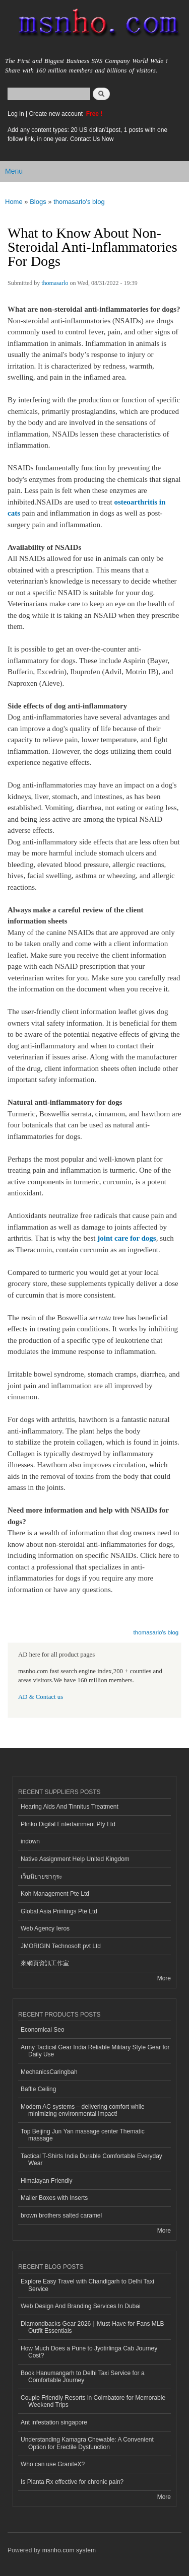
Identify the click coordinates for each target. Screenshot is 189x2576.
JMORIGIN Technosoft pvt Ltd (61, 1946)
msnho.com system (69, 2550)
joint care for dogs (126, 1238)
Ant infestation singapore (54, 2422)
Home (14, 201)
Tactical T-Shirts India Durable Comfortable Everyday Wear (91, 2160)
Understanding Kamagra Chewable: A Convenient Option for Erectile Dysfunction (87, 2443)
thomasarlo (54, 283)
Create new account (56, 113)
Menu (14, 171)
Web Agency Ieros (45, 1928)
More (164, 1978)
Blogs (38, 201)
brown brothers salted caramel (61, 2215)
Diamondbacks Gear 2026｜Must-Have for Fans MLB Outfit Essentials (92, 2327)
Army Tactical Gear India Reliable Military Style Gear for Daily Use (95, 2051)
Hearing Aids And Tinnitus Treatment (69, 1806)
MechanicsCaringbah (49, 2072)
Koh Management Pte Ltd (55, 1893)
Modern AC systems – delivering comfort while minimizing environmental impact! (83, 2110)
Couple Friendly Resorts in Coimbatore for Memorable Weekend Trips (93, 2401)
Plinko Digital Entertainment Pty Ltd (68, 1824)
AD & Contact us (40, 1696)
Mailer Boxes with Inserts (54, 2197)
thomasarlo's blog (78, 201)
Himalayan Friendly (47, 2180)
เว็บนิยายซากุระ (41, 1876)
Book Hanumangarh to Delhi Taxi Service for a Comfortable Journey (83, 2377)
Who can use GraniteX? (53, 2464)
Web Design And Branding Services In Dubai (81, 2306)
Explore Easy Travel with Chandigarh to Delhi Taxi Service (87, 2285)
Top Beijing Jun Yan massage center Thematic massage (83, 2135)
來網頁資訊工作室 (45, 1963)
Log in (16, 113)
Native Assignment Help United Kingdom (75, 1859)
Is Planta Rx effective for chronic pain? (72, 2481)
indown (30, 1841)
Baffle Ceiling (38, 2089)
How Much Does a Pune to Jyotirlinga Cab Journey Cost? (89, 2352)
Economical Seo (43, 2029)
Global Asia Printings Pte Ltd (59, 1911)
